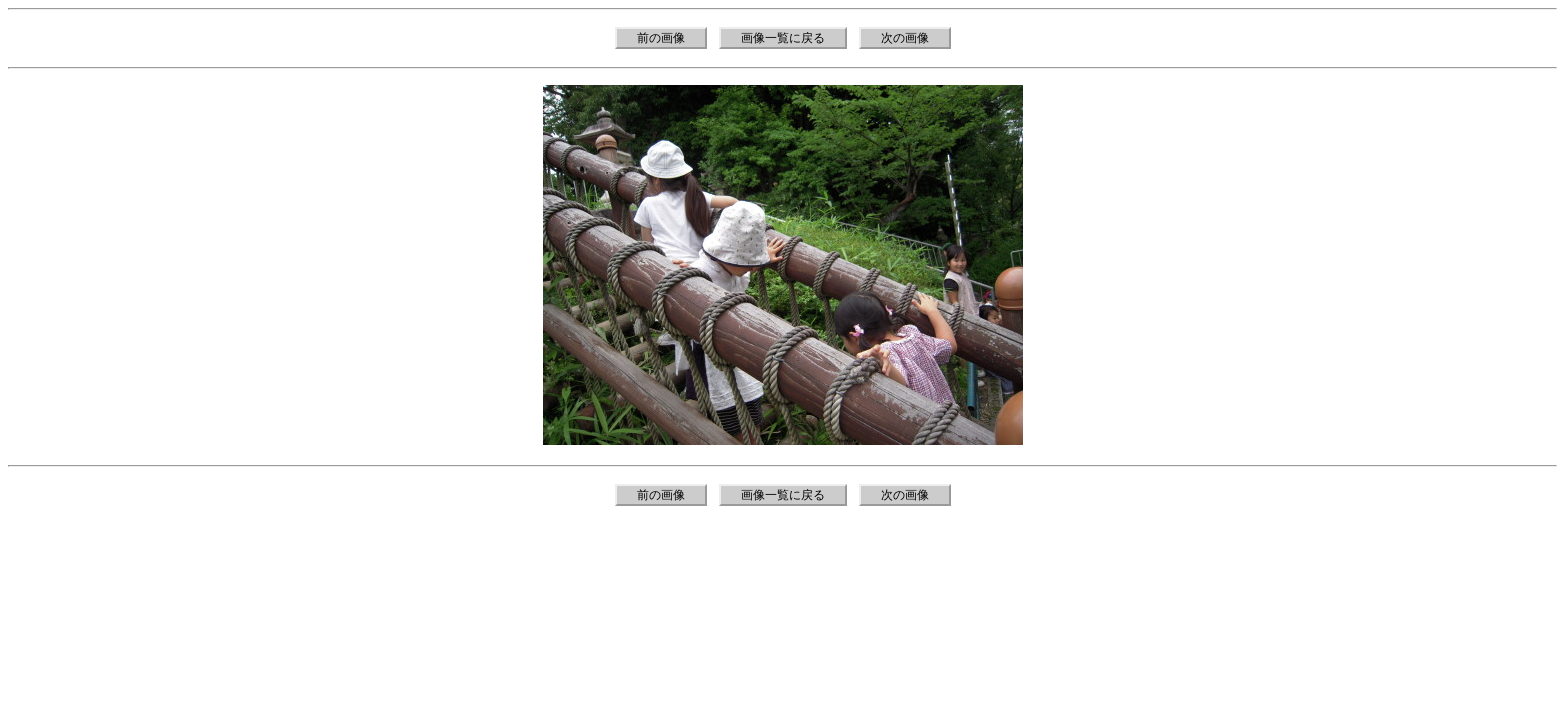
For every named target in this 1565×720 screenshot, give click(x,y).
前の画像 (661, 38)
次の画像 (905, 38)
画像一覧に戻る (783, 38)
